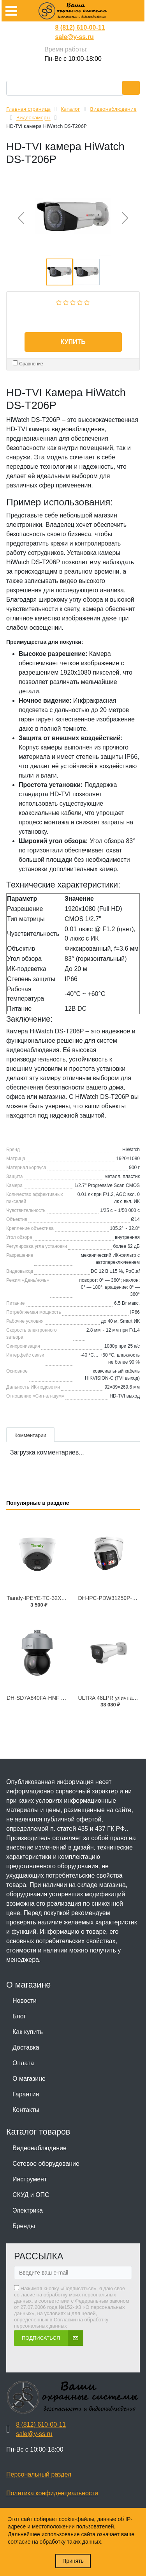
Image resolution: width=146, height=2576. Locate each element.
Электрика (27, 2210)
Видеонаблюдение (39, 2148)
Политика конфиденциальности (52, 2493)
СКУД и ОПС (30, 2195)
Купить (72, 341)
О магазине (29, 2078)
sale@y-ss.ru (74, 37)
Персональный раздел (38, 2474)
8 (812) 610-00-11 (80, 27)
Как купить (27, 2032)
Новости (24, 2000)
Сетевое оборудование (45, 2163)
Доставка (25, 2047)
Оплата (23, 2063)
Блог (19, 2016)
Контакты (25, 2110)
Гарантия (25, 2094)
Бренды (23, 2226)
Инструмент (29, 2179)
